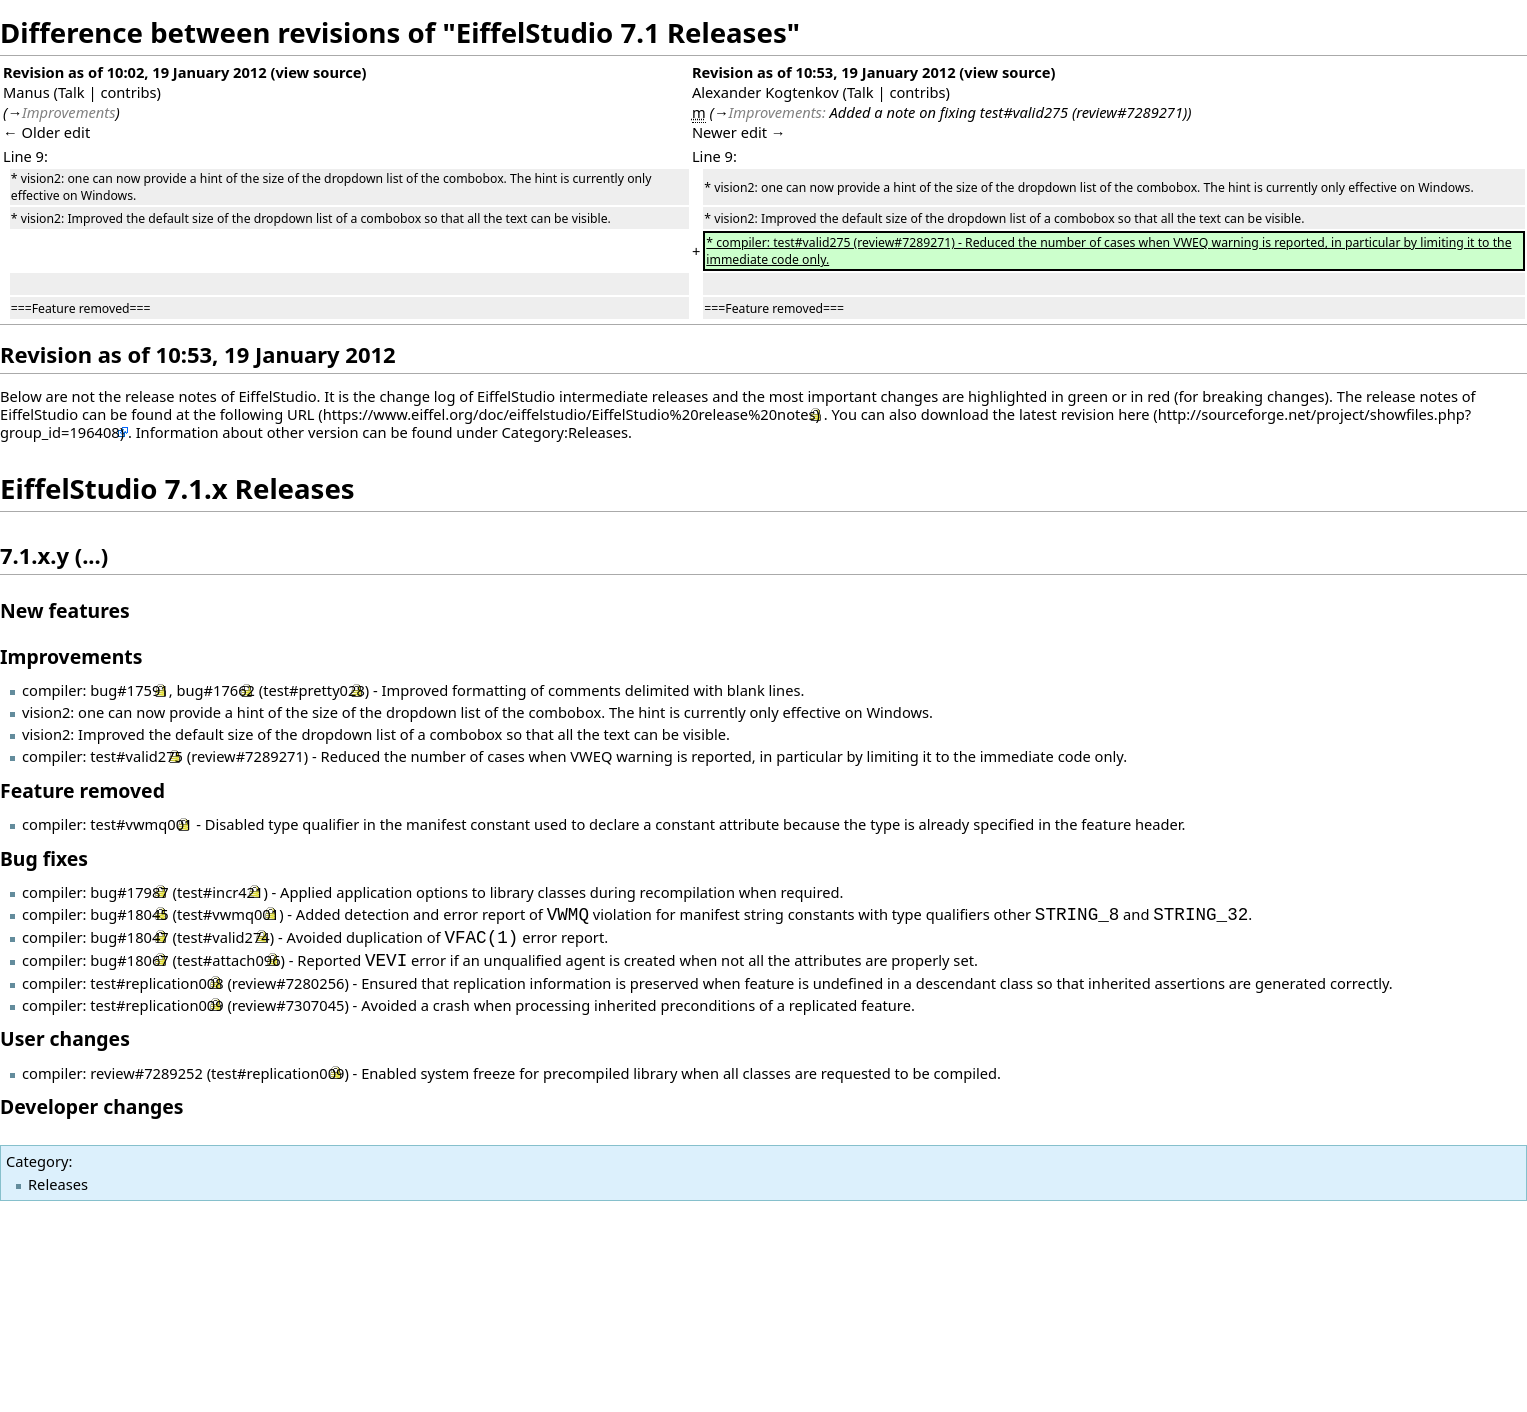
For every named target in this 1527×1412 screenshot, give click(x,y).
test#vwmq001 (141, 824)
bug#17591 (129, 690)
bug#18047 (129, 938)
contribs (128, 92)
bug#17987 (129, 892)
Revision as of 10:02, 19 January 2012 (135, 72)
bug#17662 (215, 690)
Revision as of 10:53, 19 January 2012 (824, 72)
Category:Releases (565, 432)
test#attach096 (229, 961)
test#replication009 (156, 1005)
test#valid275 (136, 756)
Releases (58, 1184)
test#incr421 (220, 892)
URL (301, 414)
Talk (71, 92)
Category (37, 1161)
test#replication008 (156, 983)
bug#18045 (129, 915)
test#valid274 (223, 938)
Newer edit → (739, 132)
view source (318, 72)
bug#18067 (129, 961)
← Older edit (46, 132)
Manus (26, 92)
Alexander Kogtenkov (765, 92)
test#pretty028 (314, 690)
